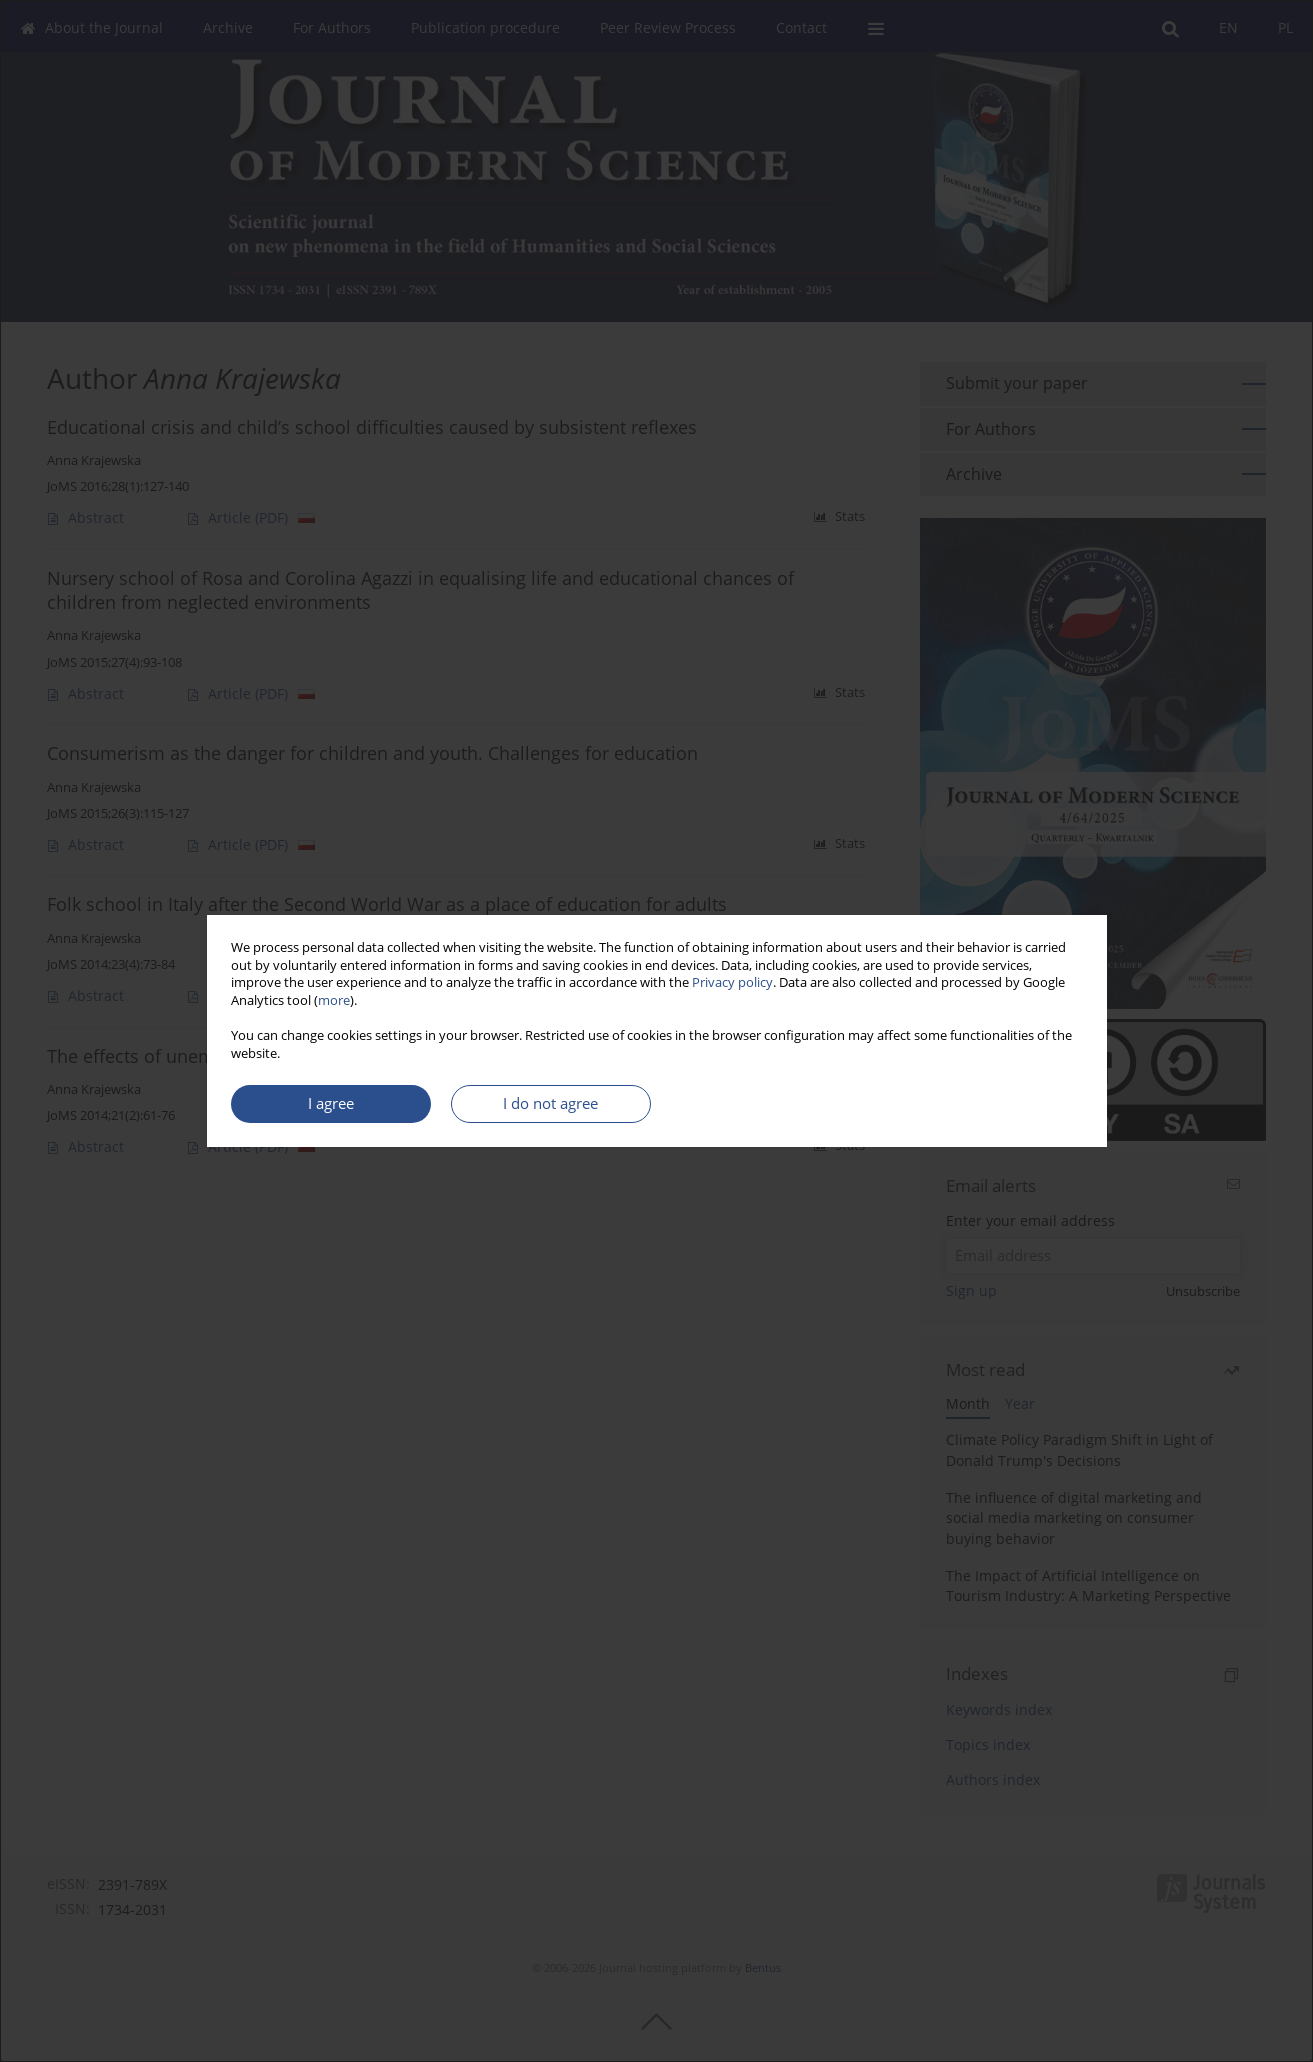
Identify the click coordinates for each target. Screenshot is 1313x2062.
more (334, 1000)
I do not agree (550, 1103)
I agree (331, 1103)
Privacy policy (732, 982)
